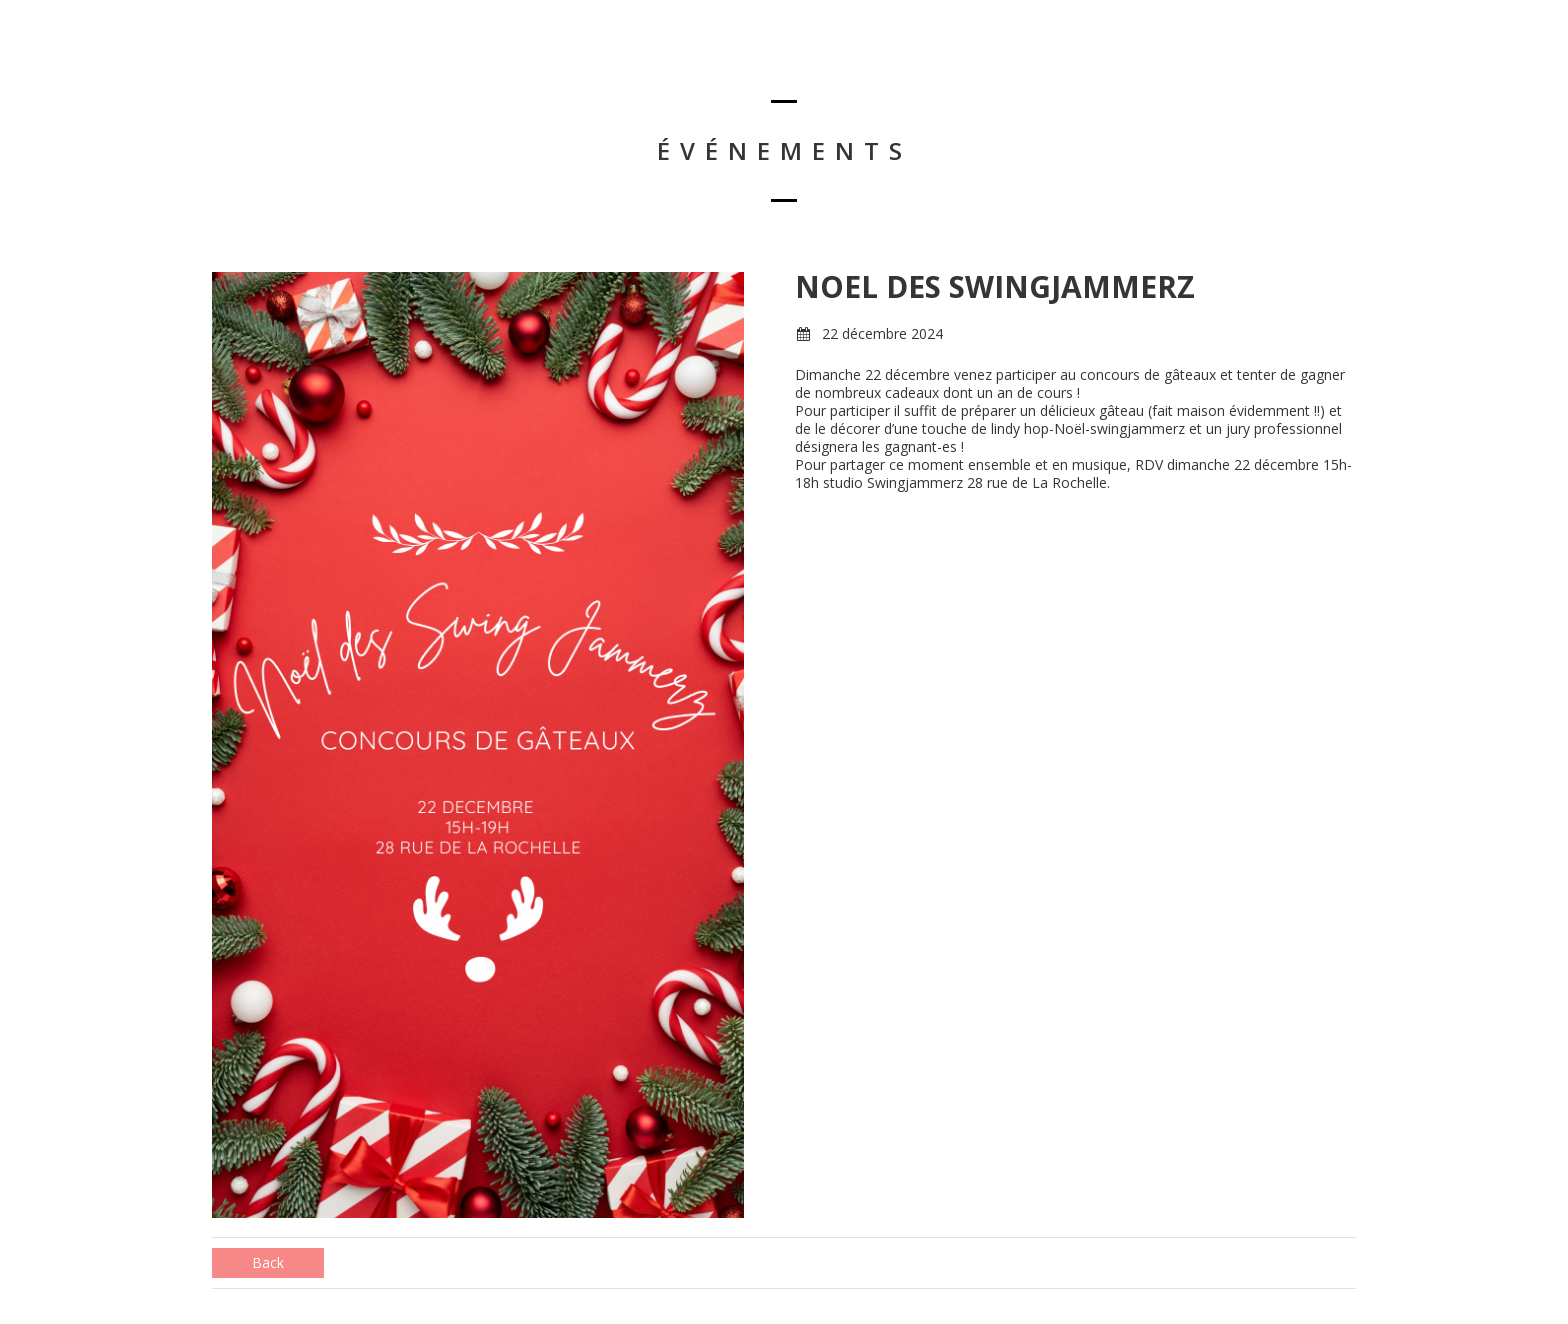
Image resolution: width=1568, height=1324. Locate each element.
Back (268, 1262)
